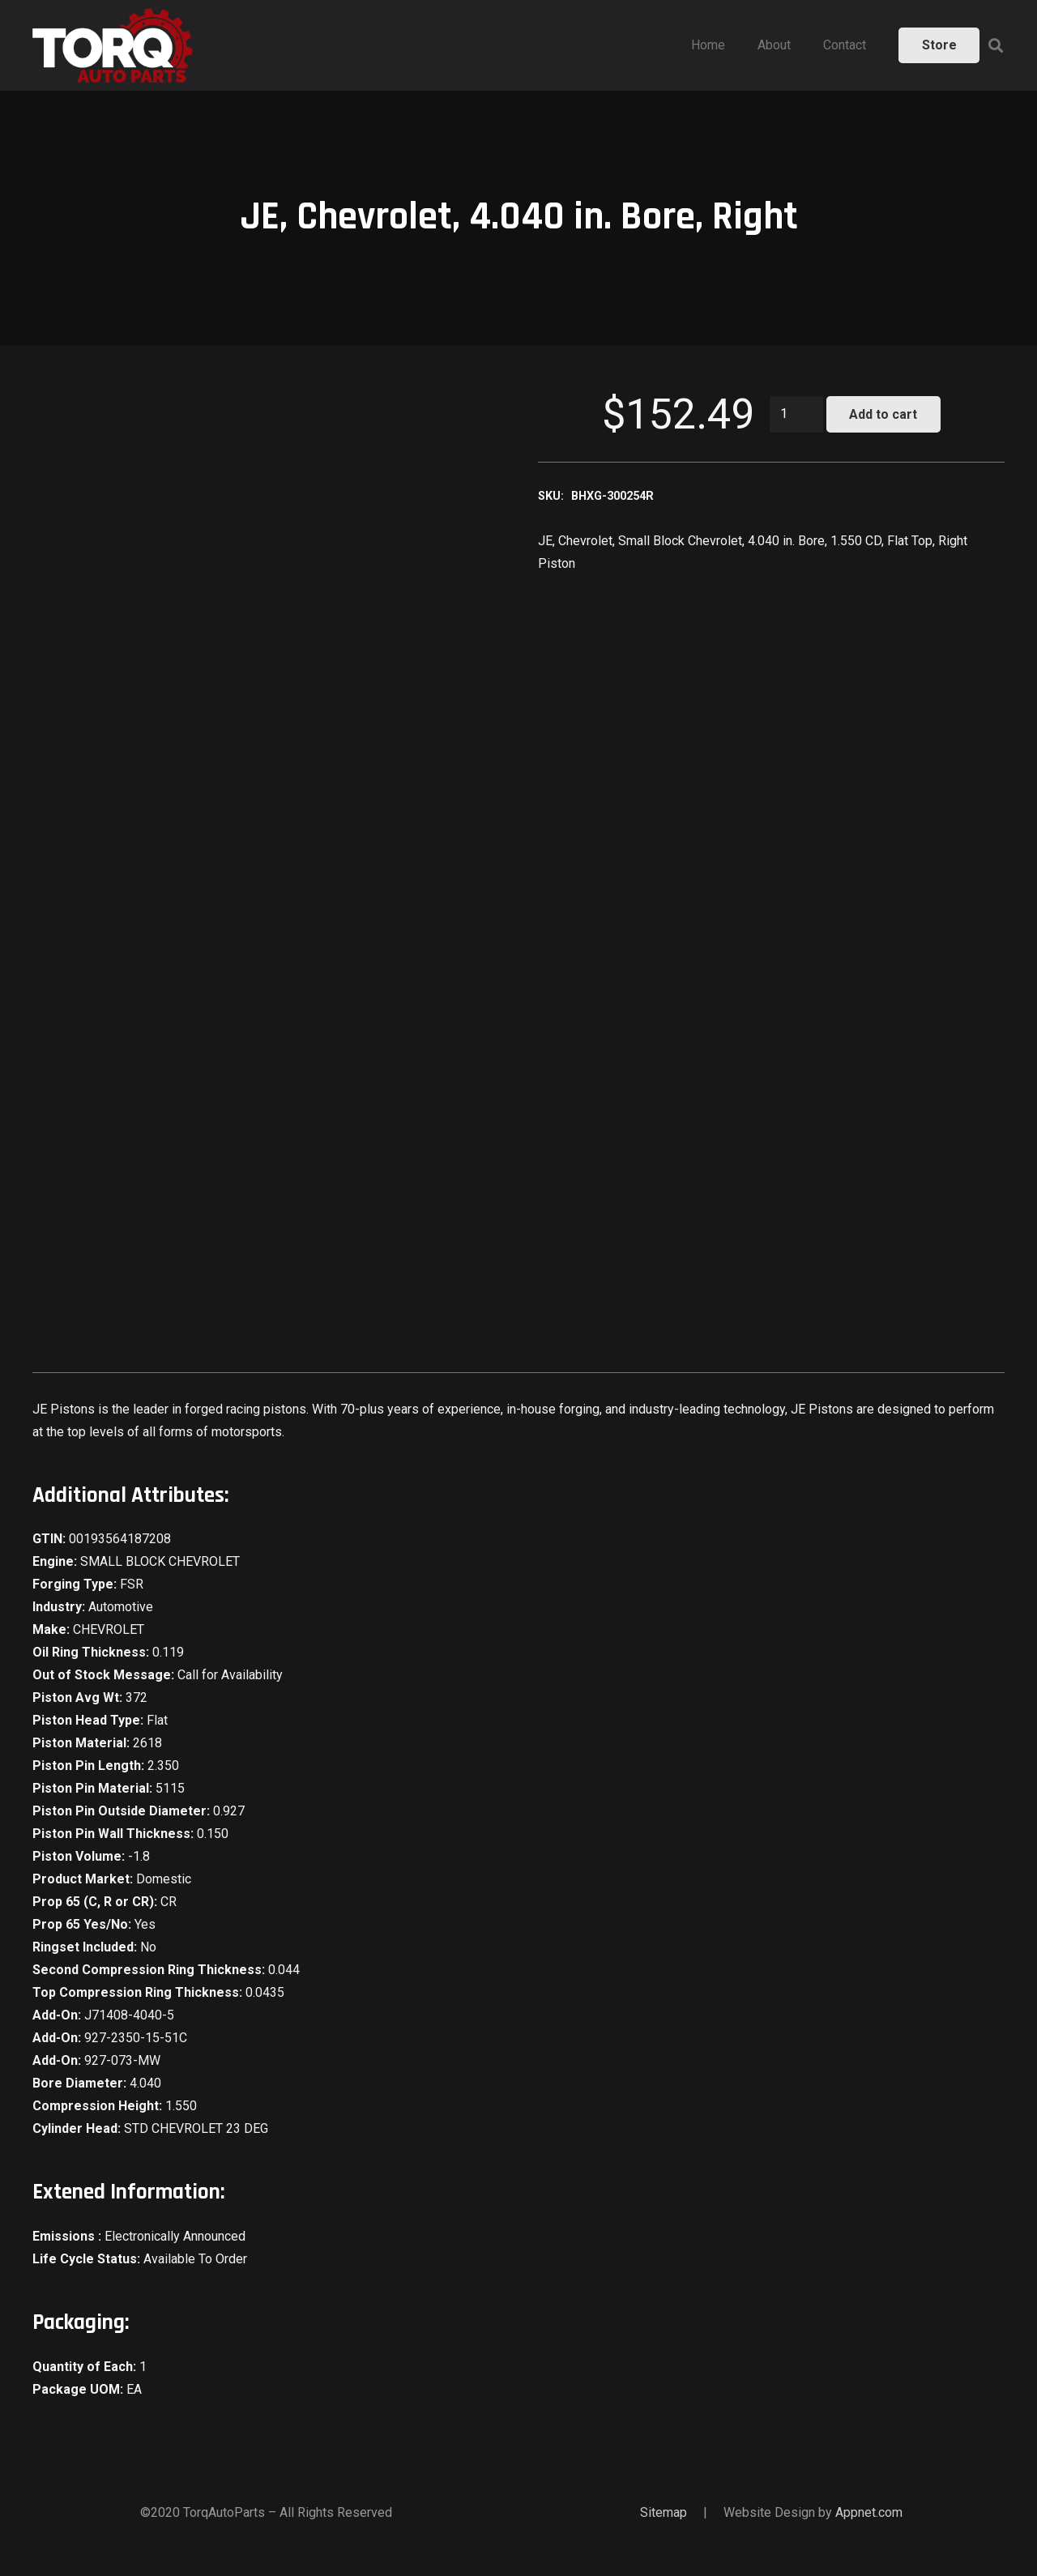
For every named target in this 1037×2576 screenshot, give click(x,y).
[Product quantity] (796, 414)
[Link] (112, 45)
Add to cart (883, 414)
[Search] (995, 46)
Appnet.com (869, 2512)
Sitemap (663, 2512)
